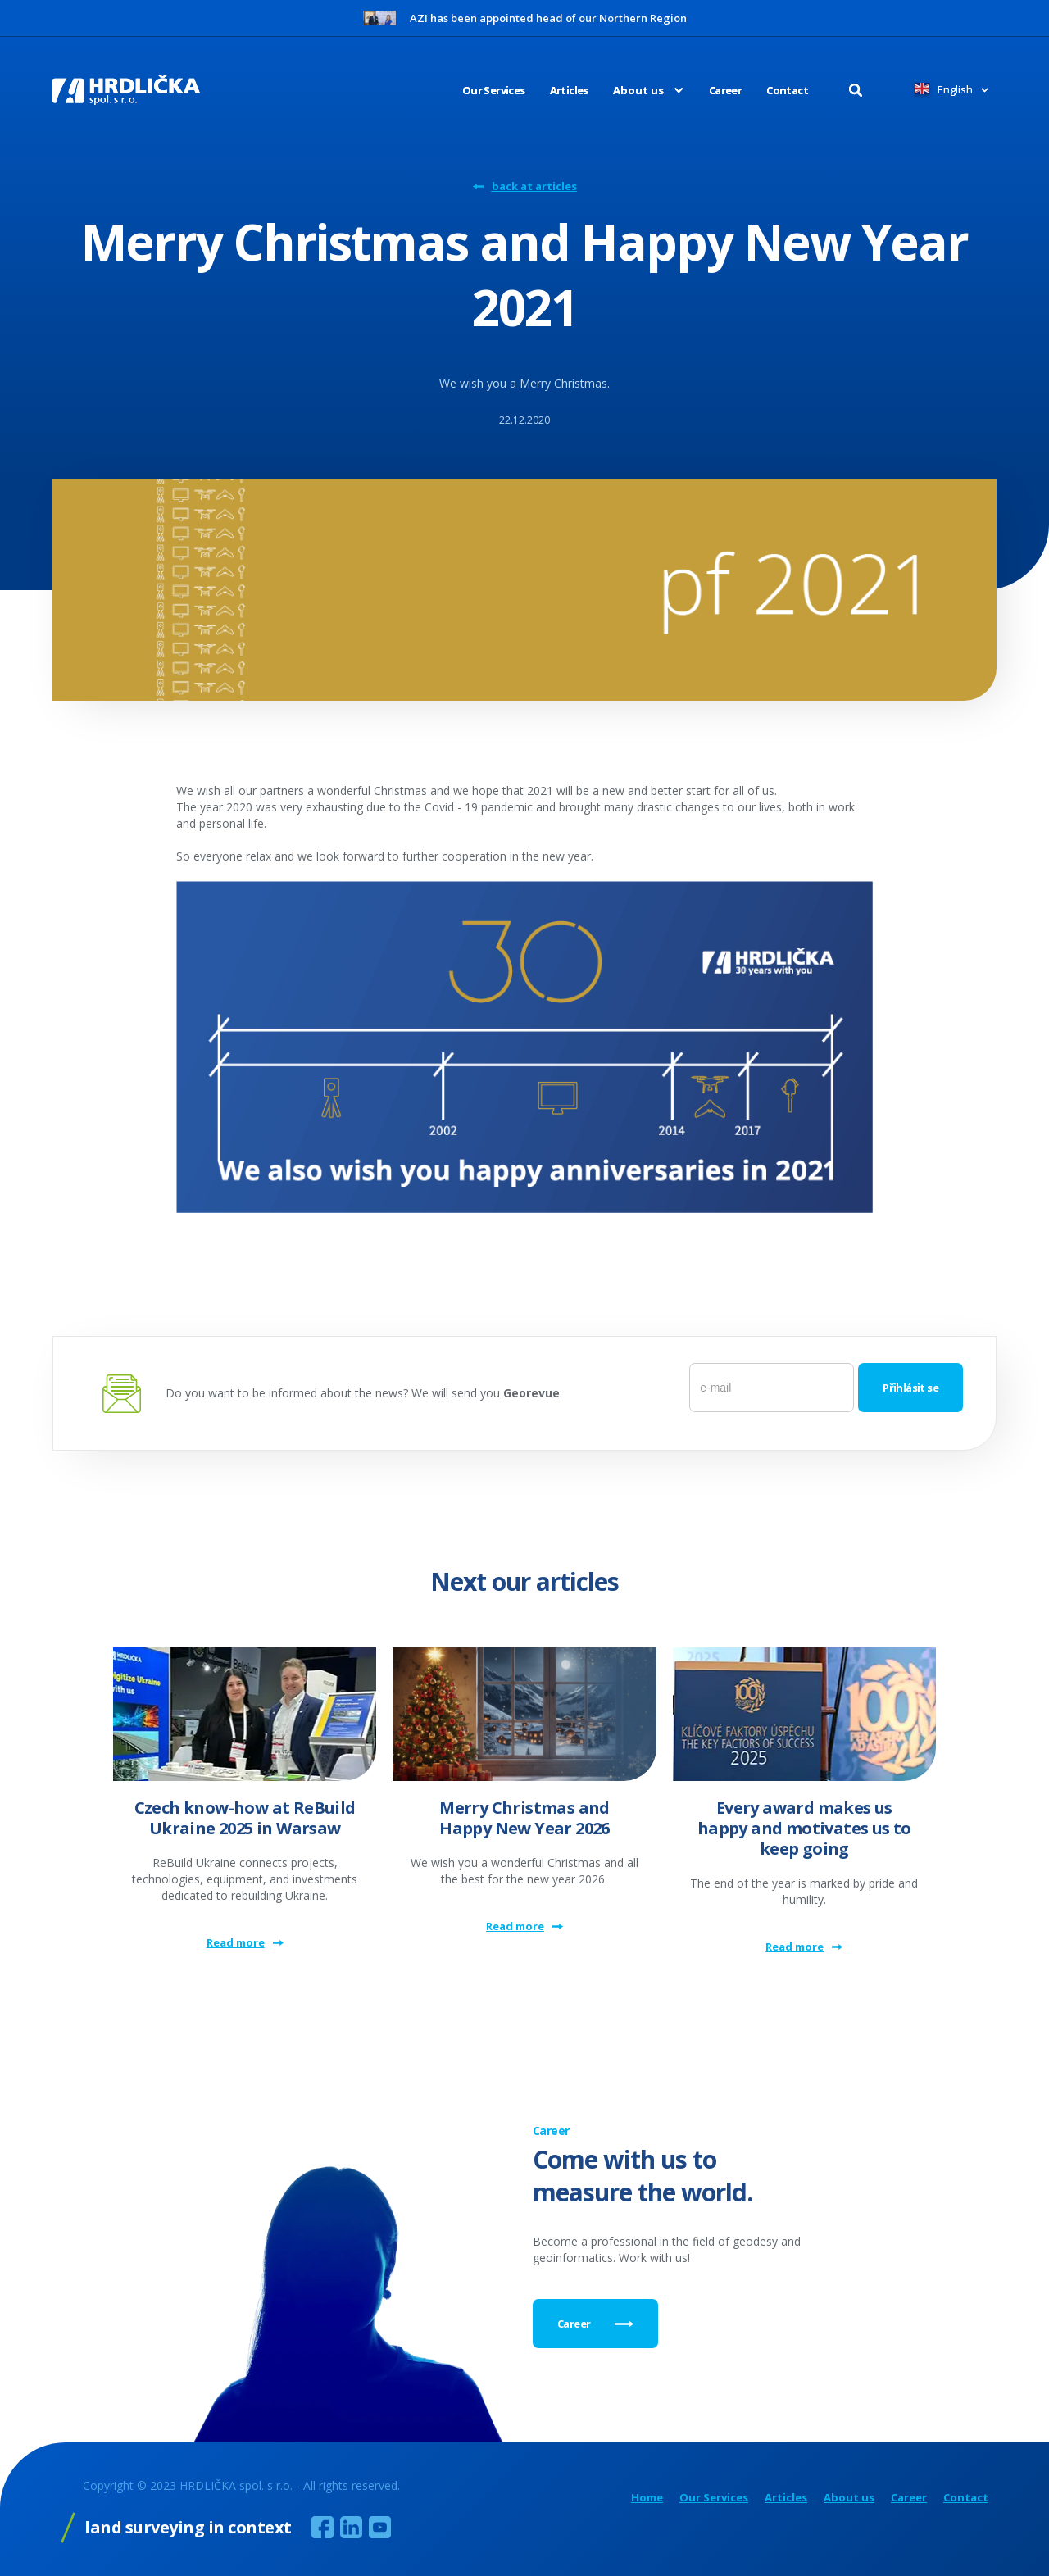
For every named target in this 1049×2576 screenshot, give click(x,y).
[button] (636, 90)
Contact (787, 90)
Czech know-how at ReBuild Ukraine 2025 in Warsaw (245, 1817)
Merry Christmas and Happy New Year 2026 (524, 1817)
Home (647, 2498)
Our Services (493, 90)
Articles (569, 90)
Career (725, 90)
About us (849, 2498)
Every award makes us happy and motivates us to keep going (804, 1828)
